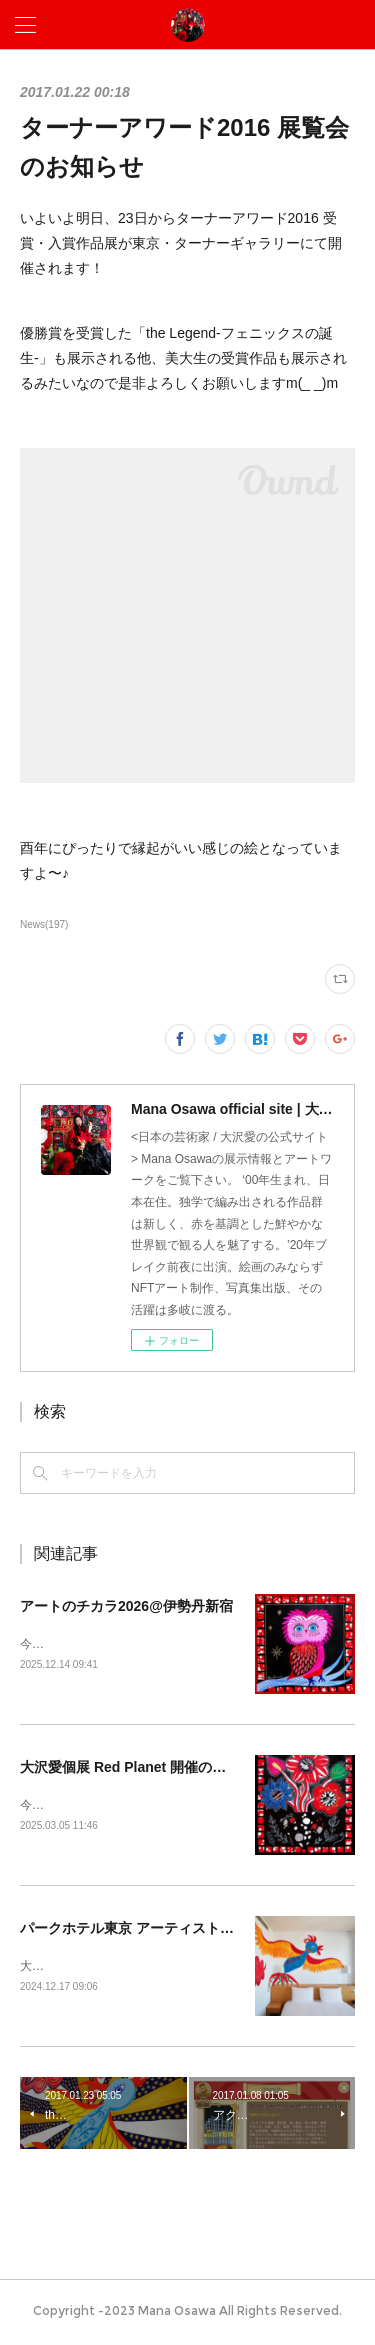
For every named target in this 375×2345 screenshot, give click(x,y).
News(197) (44, 924)
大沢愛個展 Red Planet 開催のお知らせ (144, 1768)
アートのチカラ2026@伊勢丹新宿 (126, 1606)
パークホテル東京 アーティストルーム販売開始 (169, 1931)
